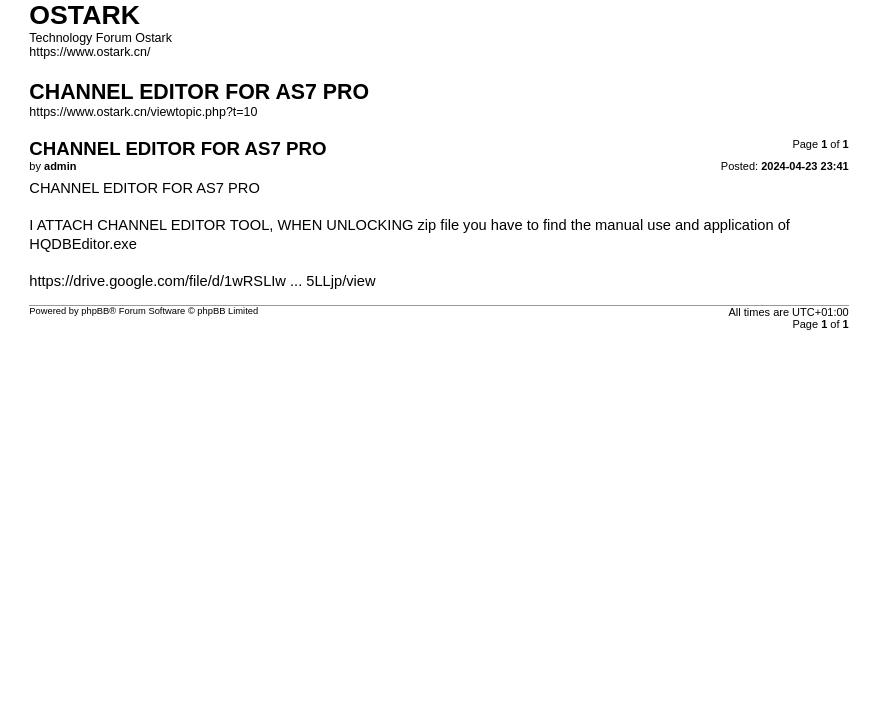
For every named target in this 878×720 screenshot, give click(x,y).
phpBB (95, 311)
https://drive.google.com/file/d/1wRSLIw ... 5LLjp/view (202, 281)
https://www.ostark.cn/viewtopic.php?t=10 (143, 112)
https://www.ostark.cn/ (89, 52)
